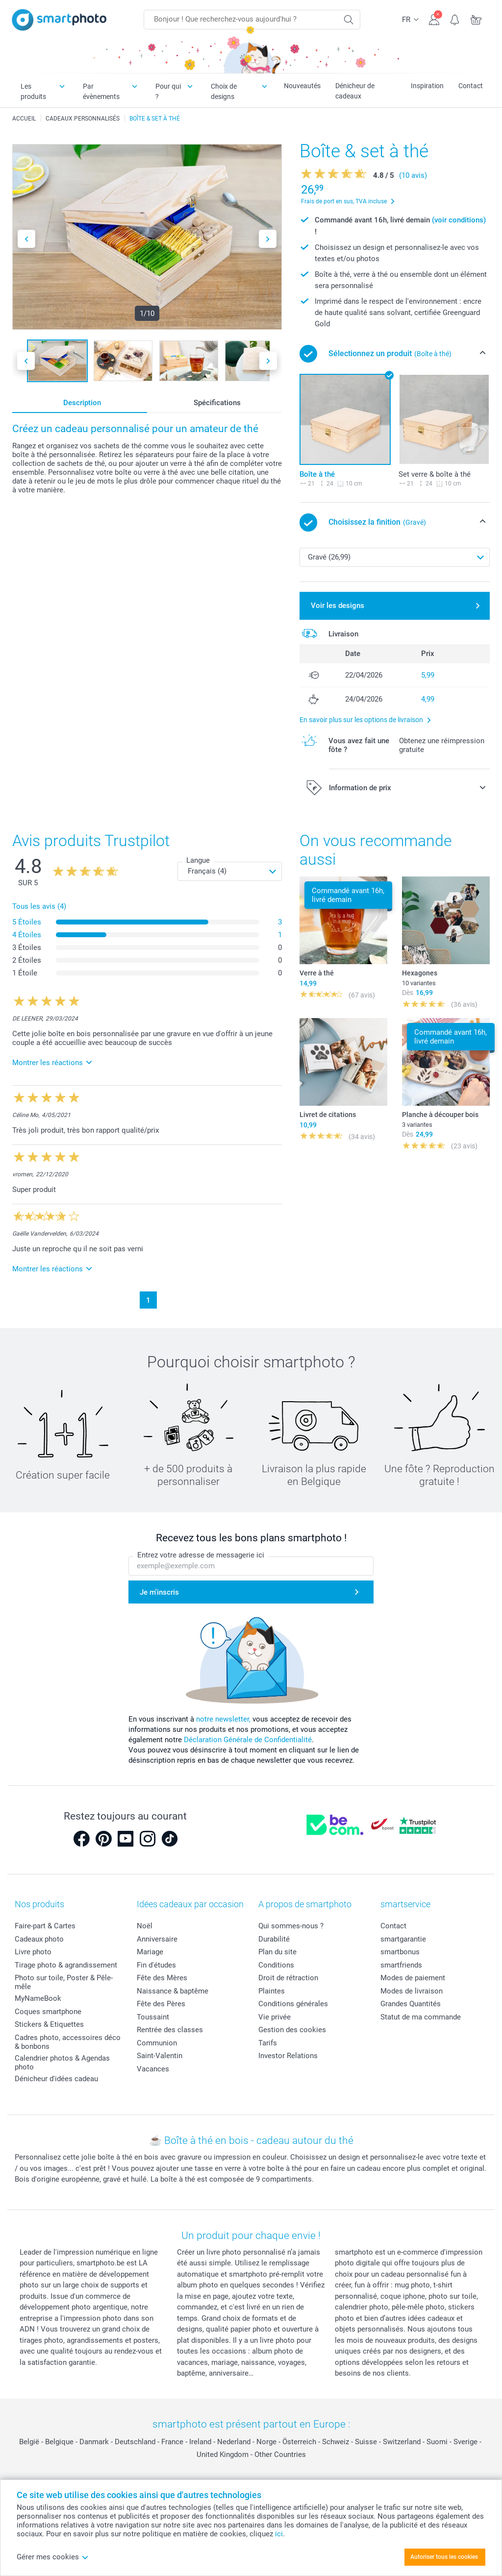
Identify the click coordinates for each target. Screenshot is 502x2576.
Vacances (153, 2069)
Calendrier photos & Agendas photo (62, 2062)
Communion (157, 2043)
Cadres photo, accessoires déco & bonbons (68, 2042)
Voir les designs (337, 605)
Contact (470, 86)
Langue (198, 860)
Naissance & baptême (172, 1991)
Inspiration (427, 86)
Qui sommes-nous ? (291, 1925)
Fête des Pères (161, 2003)
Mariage (150, 1951)
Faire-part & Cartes (45, 1925)
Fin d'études (156, 1965)
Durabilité (274, 1939)
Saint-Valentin (159, 2055)
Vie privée (274, 2017)
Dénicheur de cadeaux (355, 91)
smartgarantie (403, 1939)
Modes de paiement (412, 1977)
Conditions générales (293, 2003)
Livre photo (33, 1951)
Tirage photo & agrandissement (66, 1965)
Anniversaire (157, 1939)
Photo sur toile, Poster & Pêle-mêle (64, 1982)
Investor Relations (288, 2055)
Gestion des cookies (292, 2029)
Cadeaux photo (39, 1939)
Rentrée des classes (170, 2029)
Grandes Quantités (410, 2003)
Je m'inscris (159, 1592)
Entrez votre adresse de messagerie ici (200, 1555)
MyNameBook (38, 1998)
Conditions (276, 1965)
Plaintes (271, 1991)
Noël (144, 1925)
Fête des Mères (162, 1977)
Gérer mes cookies (53, 2556)
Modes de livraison (411, 1991)
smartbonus (400, 1951)
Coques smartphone (48, 2011)
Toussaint (153, 2017)
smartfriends (401, 1965)
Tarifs (267, 2043)
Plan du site (277, 1951)
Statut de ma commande (420, 2017)
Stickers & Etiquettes (49, 2024)
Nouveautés (302, 86)
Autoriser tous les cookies (444, 2556)
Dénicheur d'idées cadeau (56, 2078)
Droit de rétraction (288, 1977)
